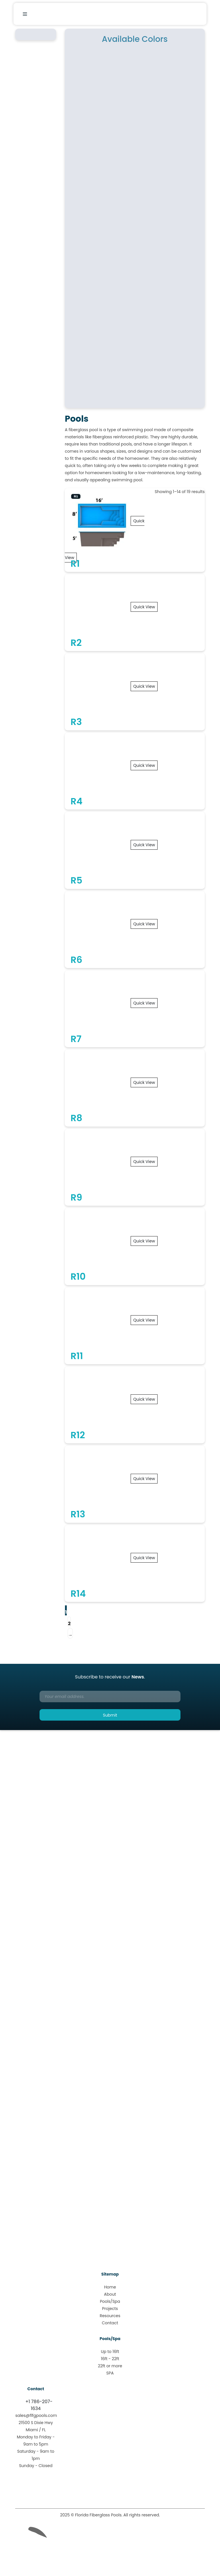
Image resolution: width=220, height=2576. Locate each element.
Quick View (144, 607)
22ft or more (110, 2366)
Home (110, 2287)
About (110, 2294)
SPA (110, 2373)
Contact (110, 2323)
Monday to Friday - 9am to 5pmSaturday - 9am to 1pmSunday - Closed (36, 2451)
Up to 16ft (110, 2351)
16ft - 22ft (110, 2359)
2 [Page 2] (69, 1623)
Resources (110, 2316)
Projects (110, 2308)
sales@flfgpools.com (36, 2415)
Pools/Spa (110, 2301)
